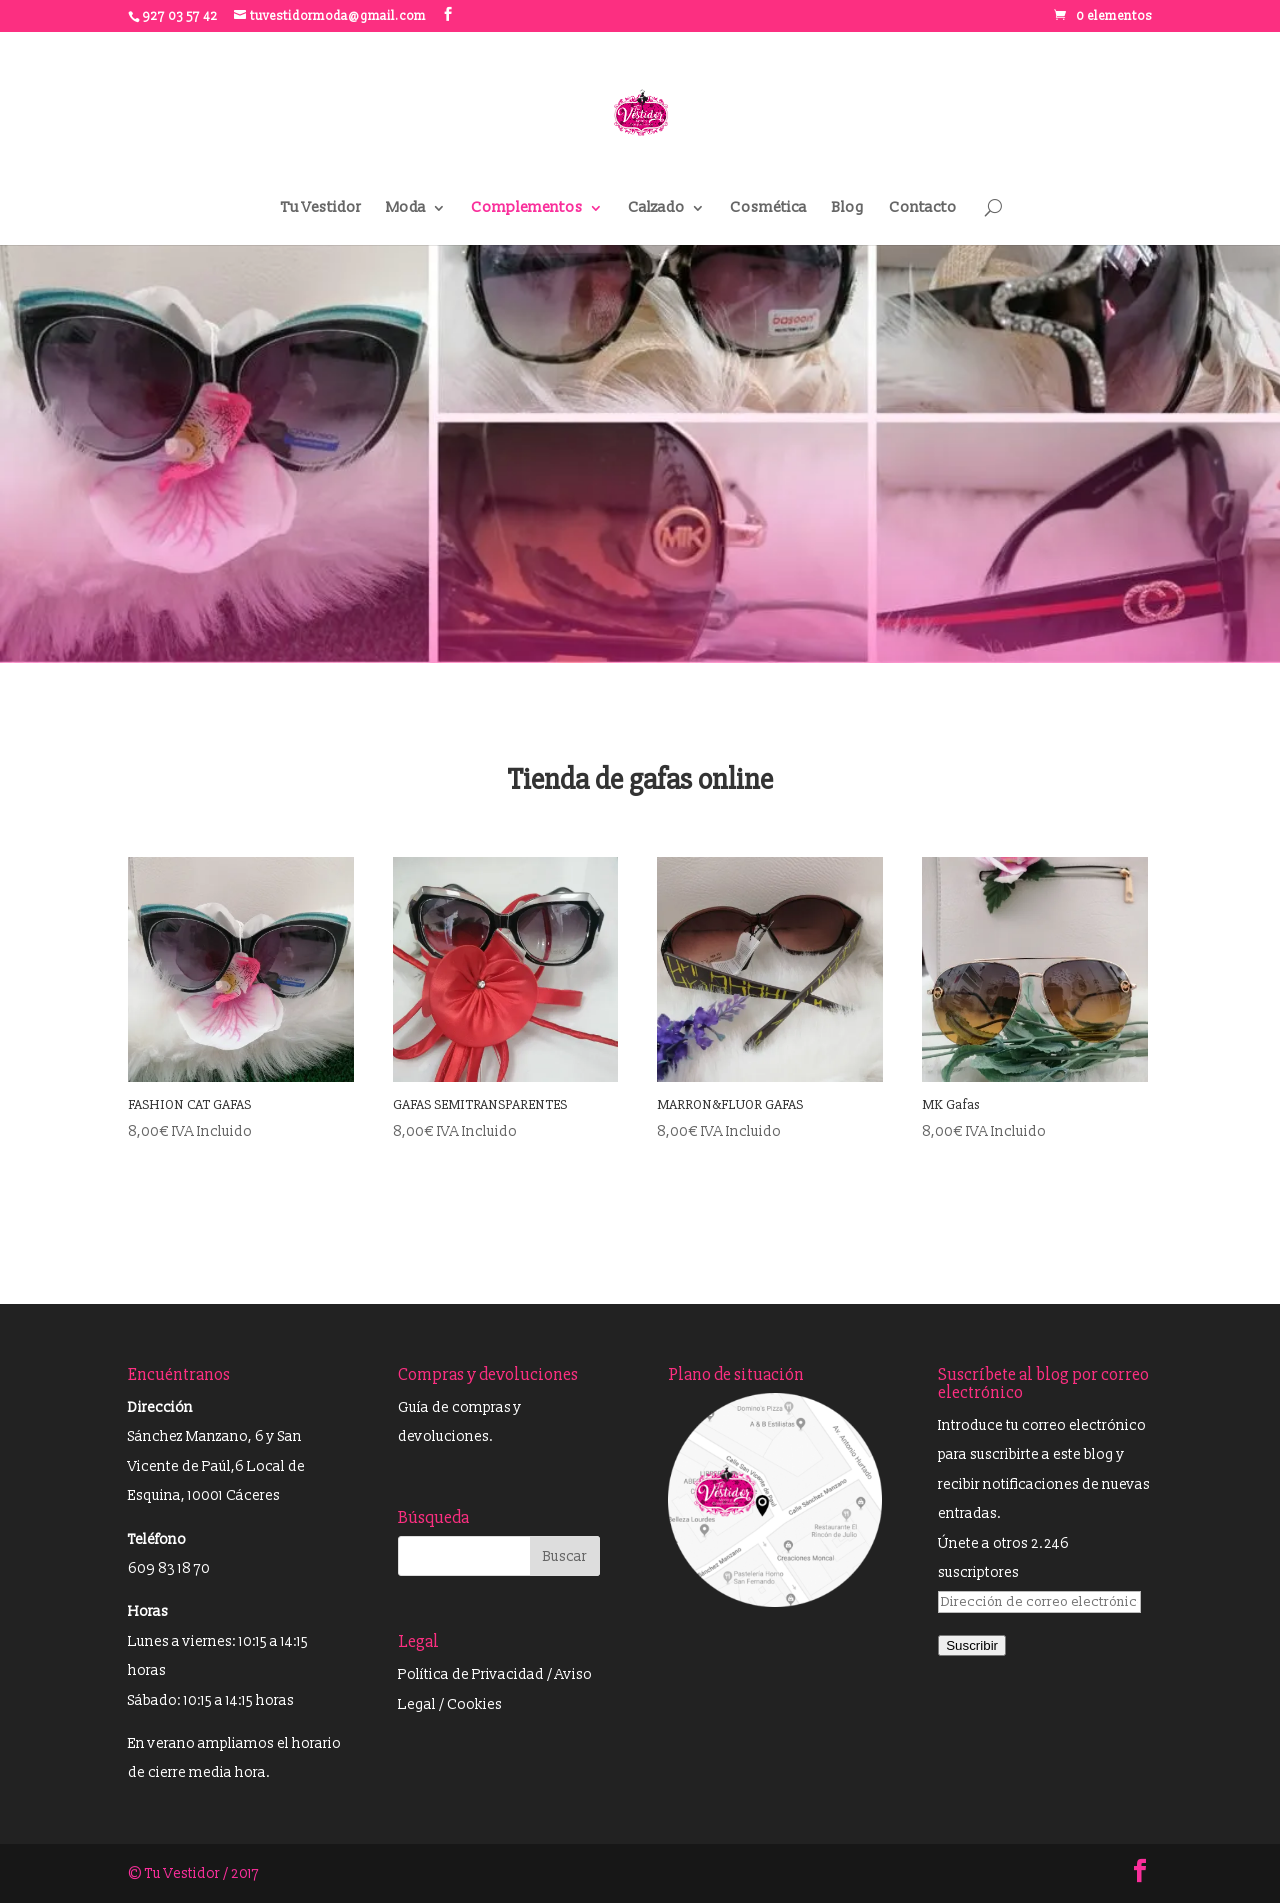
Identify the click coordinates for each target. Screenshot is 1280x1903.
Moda (406, 209)
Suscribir (972, 1645)
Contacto (923, 209)
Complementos (527, 209)
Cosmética (768, 209)
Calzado (656, 209)
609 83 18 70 (169, 1568)
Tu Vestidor (321, 209)
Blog (848, 209)
